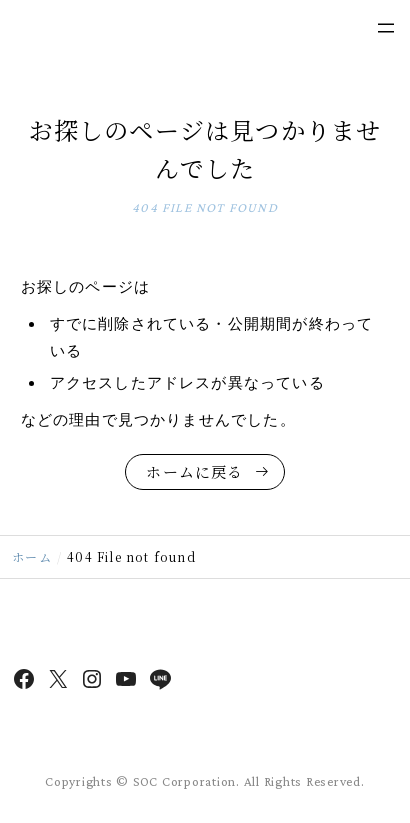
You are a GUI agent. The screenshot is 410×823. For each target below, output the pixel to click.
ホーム (32, 556)
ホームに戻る (194, 471)
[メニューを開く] (386, 28)
